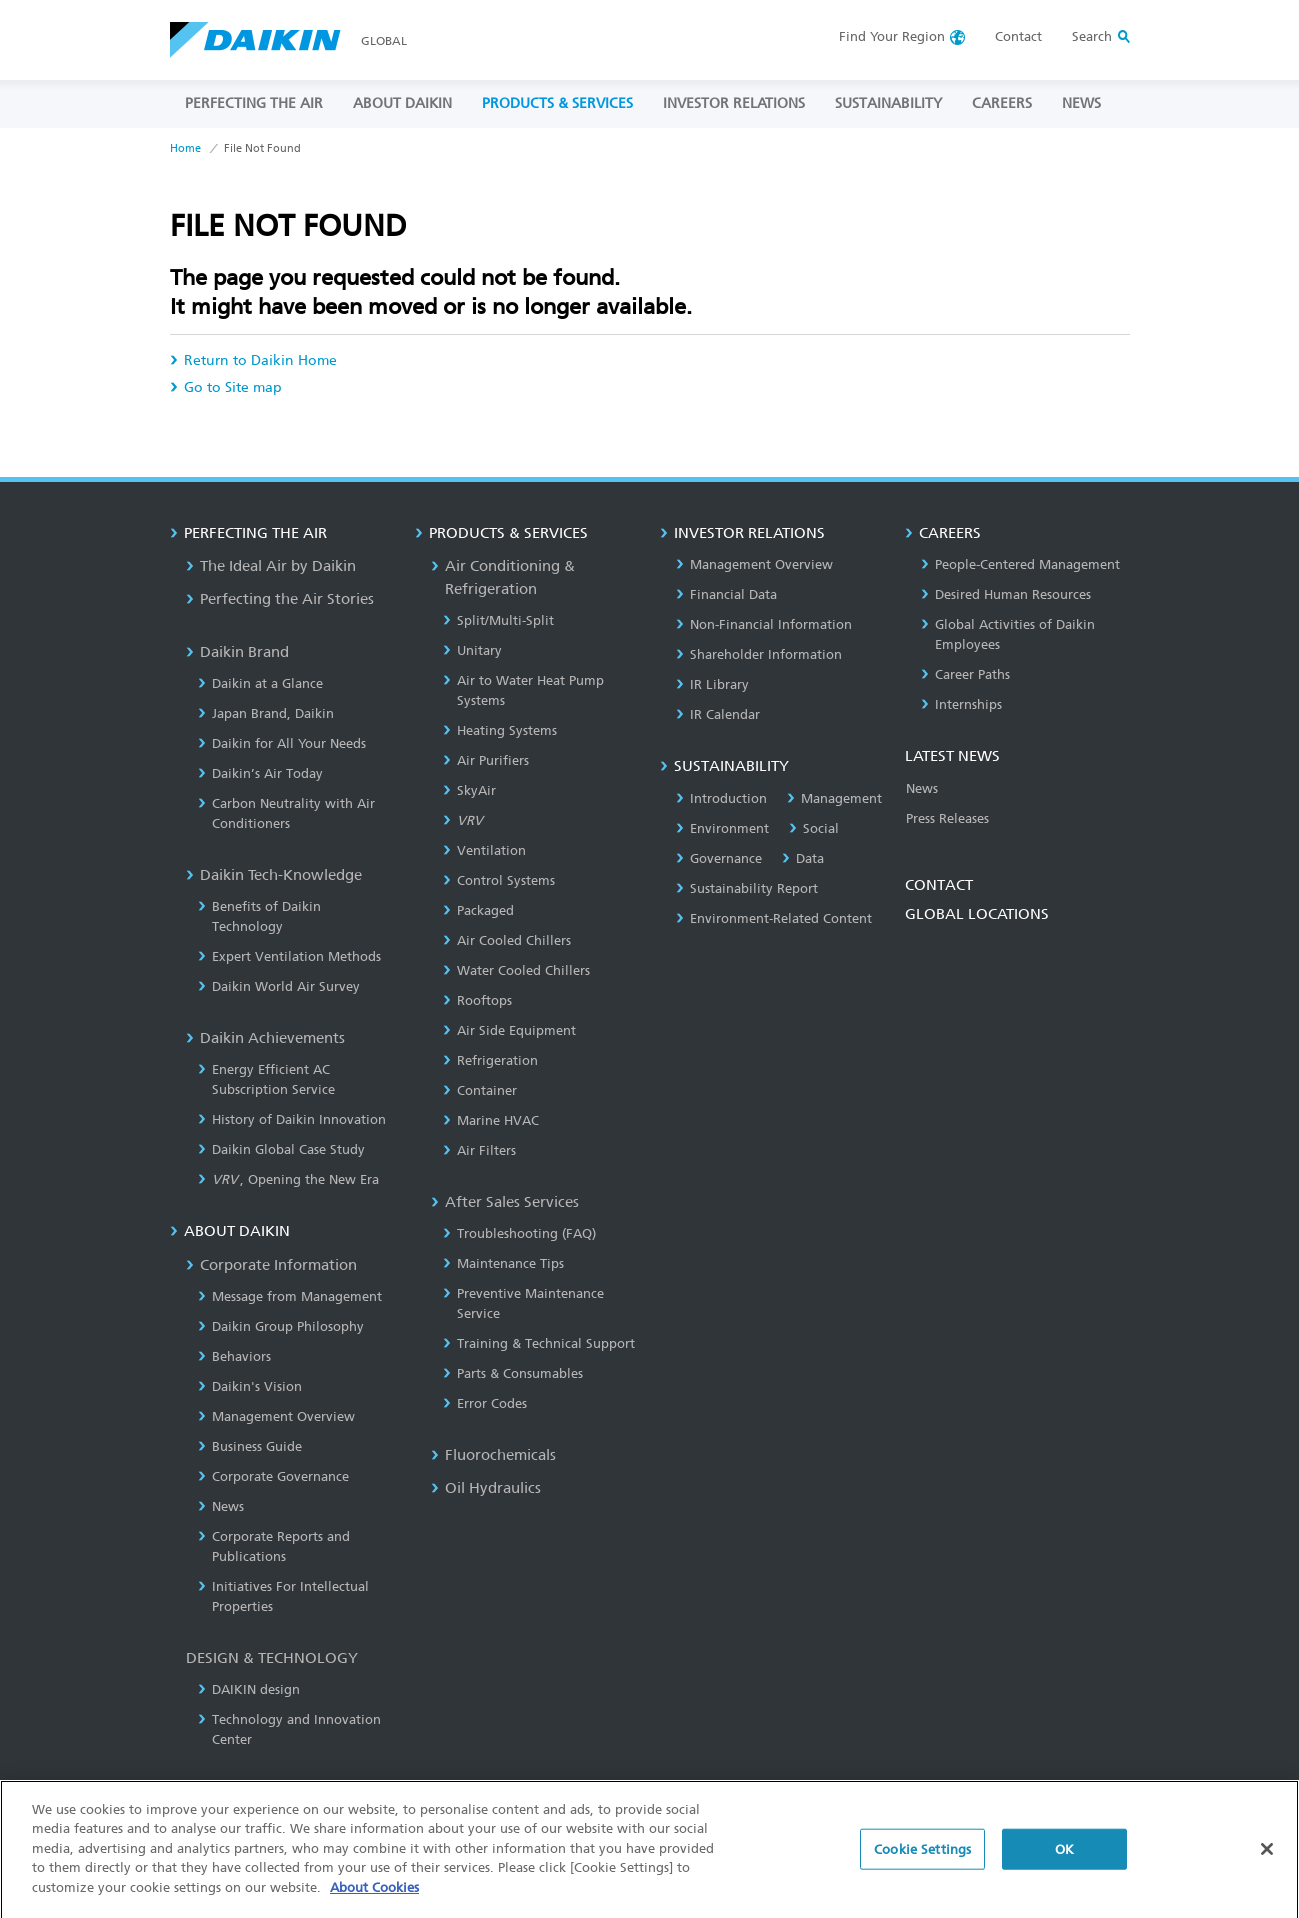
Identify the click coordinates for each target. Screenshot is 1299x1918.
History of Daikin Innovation (292, 1119)
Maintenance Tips (503, 1263)
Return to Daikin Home (253, 360)
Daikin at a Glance (260, 683)
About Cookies (374, 1900)
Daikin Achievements (265, 1038)
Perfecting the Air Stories (280, 599)
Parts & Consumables (513, 1373)
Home (185, 148)
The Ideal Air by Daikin (271, 566)
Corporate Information (271, 1265)
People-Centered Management (1020, 564)
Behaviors (234, 1356)
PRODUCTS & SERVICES (557, 103)
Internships (961, 704)
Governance (719, 858)
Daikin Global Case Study (281, 1149)
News (221, 1506)
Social (814, 828)
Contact (1018, 36)
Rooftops (477, 1000)
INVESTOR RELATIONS (734, 103)
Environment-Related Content (774, 918)
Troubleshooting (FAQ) (519, 1233)
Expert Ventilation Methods (289, 956)
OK (1064, 1861)
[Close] (1267, 1861)
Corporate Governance (273, 1476)
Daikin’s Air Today (260, 773)
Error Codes (485, 1403)
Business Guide (250, 1446)
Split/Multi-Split (498, 620)
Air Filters (479, 1150)
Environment (722, 828)
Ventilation (484, 850)
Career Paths (965, 674)
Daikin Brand (237, 652)
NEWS (1081, 103)
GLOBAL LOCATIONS (977, 914)
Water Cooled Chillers (516, 970)
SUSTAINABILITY (888, 103)
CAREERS (1002, 103)
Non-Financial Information (764, 624)
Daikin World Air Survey (279, 986)
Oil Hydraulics (486, 1488)
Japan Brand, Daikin (266, 713)
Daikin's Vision (250, 1386)
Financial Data (726, 594)
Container (480, 1090)
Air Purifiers (486, 760)
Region (892, 36)
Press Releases (947, 818)
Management (834, 798)
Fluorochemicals (493, 1455)
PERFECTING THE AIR (254, 103)
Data (803, 858)
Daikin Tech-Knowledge (274, 875)
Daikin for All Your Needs (282, 743)
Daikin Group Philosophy (281, 1326)
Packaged (478, 910)
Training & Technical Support (539, 1343)
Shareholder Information (759, 654)
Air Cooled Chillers (507, 940)
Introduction (721, 798)
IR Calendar (718, 714)
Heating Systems (500, 730)
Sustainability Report (747, 888)
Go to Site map (226, 387)
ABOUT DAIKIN (402, 103)
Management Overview (276, 1416)
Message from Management (290, 1296)
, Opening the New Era (289, 1179)
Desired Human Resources (1006, 594)
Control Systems (499, 880)
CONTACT (939, 885)
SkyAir (469, 790)
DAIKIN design (249, 1689)
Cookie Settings (922, 1861)
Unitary (472, 650)
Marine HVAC (491, 1120)
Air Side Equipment (509, 1030)
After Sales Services (505, 1202)
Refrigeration (490, 1060)
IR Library (712, 684)
